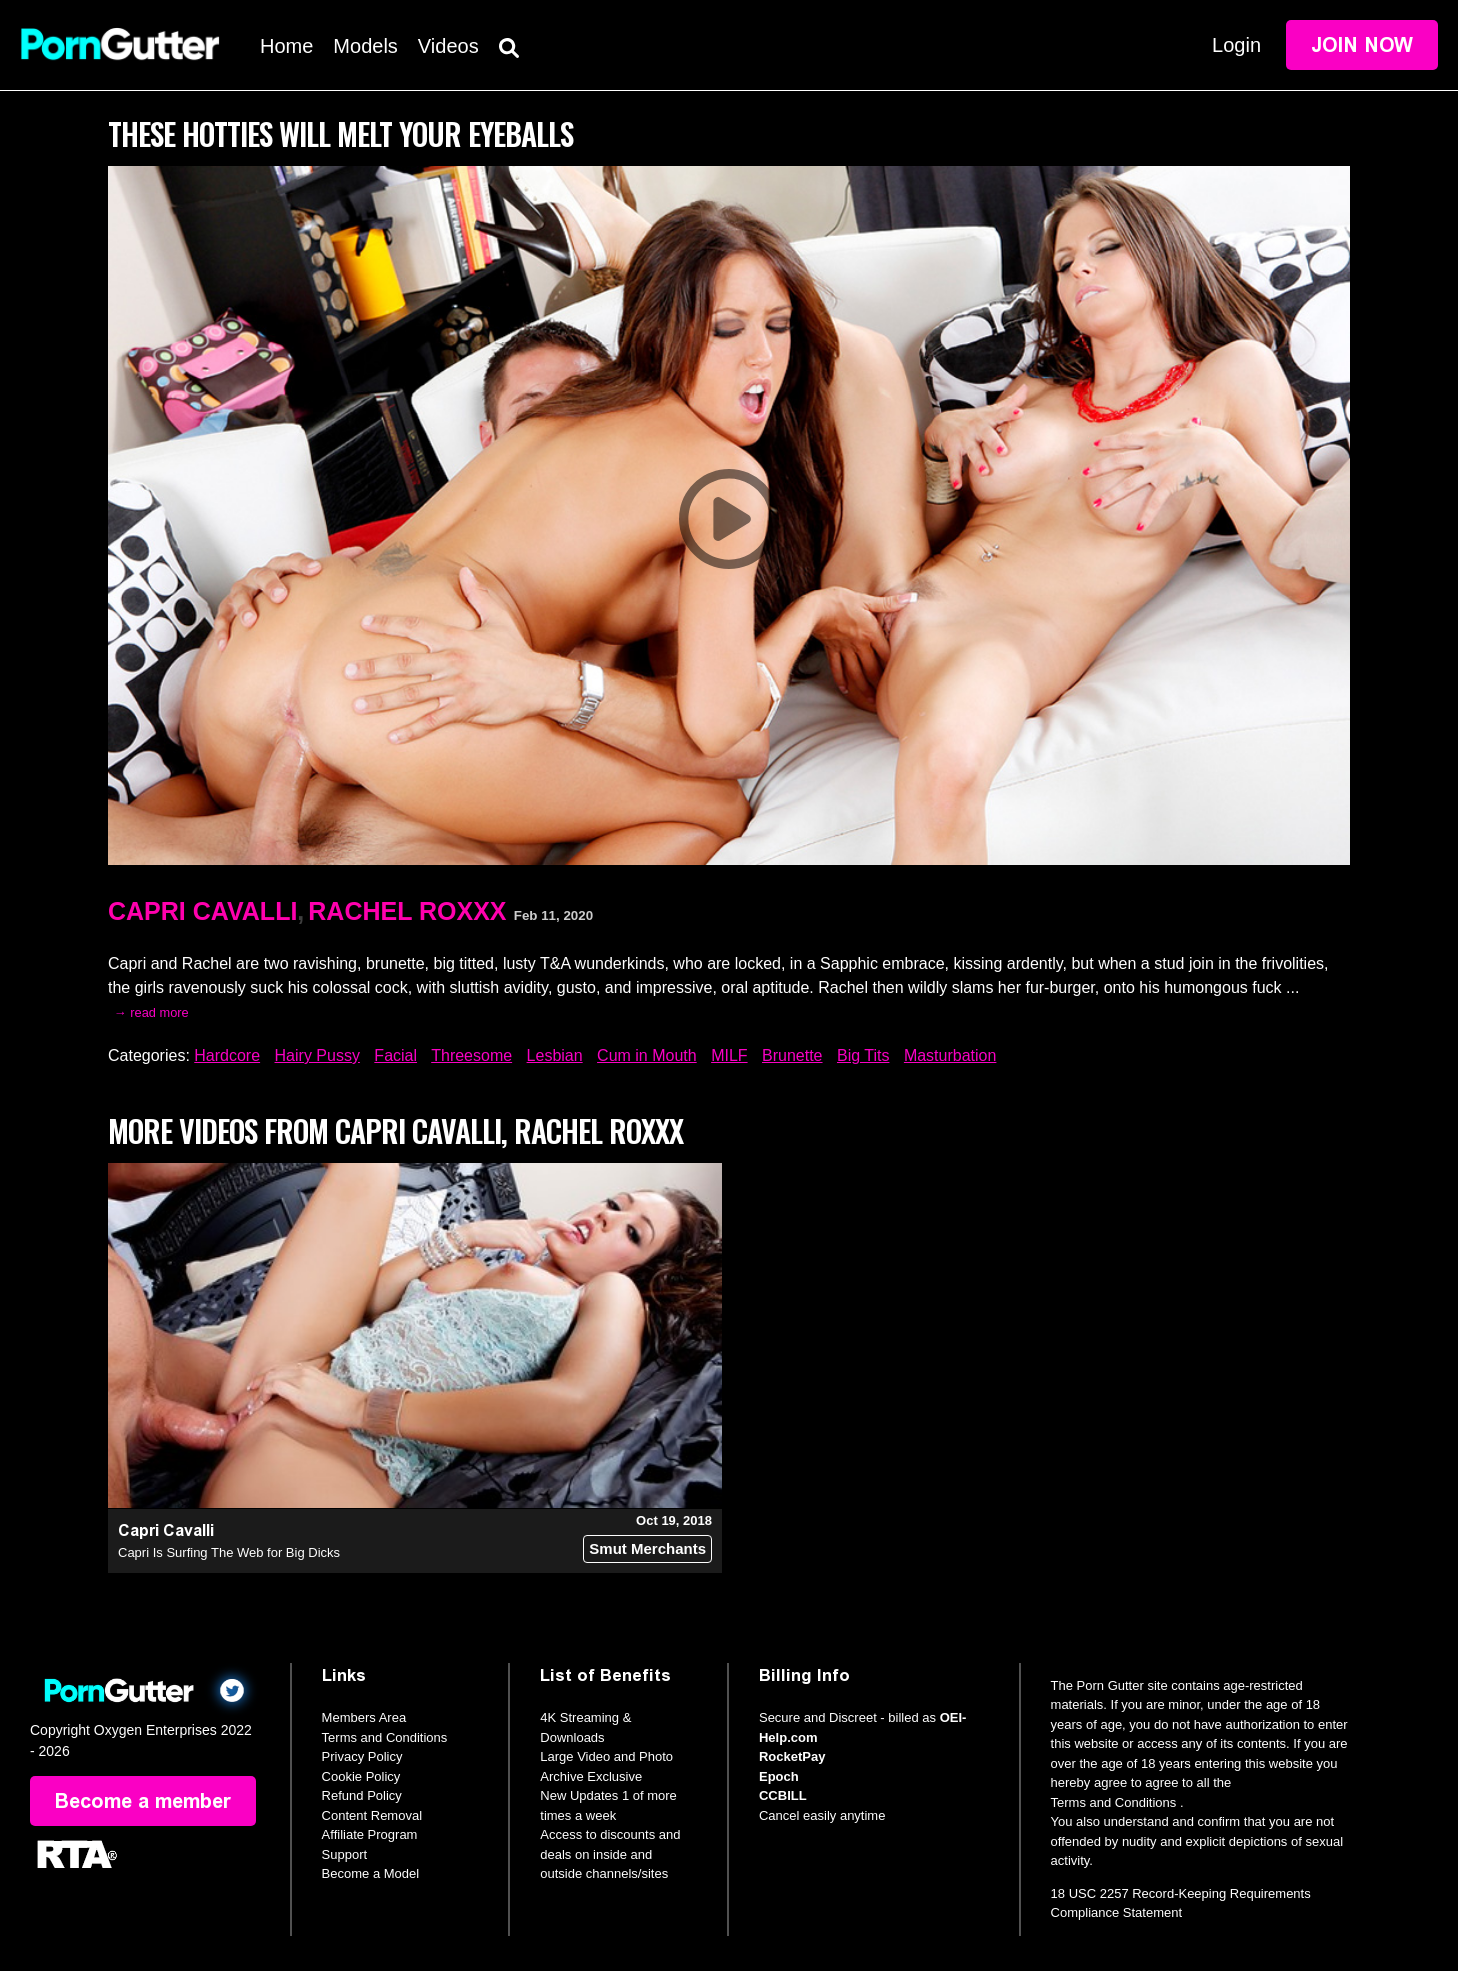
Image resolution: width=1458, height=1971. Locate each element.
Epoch (779, 1776)
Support (345, 1854)
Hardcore (227, 1055)
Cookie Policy (361, 1776)
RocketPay (792, 1756)
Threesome (471, 1055)
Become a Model (371, 1873)
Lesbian (555, 1055)
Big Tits (863, 1055)
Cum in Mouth (647, 1055)
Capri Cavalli (202, 911)
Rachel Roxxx (407, 911)
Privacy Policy (362, 1756)
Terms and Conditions (385, 1737)
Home (286, 46)
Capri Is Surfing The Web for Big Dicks (229, 1552)
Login (1236, 45)
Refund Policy (362, 1795)
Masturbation (950, 1055)
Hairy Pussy (317, 1055)
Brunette (792, 1055)
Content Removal (372, 1815)
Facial (395, 1055)
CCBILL (783, 1795)
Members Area (364, 1717)
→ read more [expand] (151, 1012)
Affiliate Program (370, 1834)
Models (365, 46)
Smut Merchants (647, 1548)
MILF (729, 1055)
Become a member (143, 1801)
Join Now (1362, 45)
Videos (448, 46)
